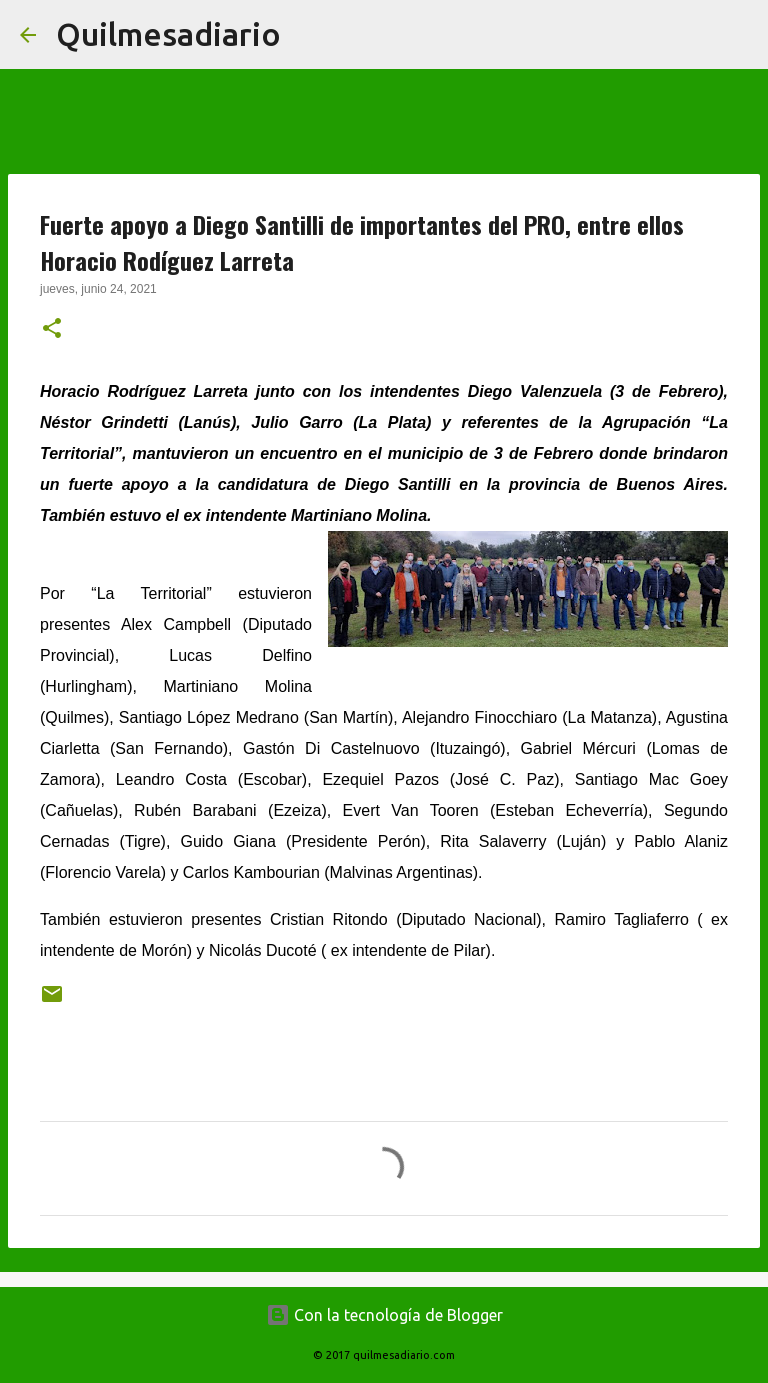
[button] (52, 330)
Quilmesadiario (168, 34)
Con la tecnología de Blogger (384, 1315)
